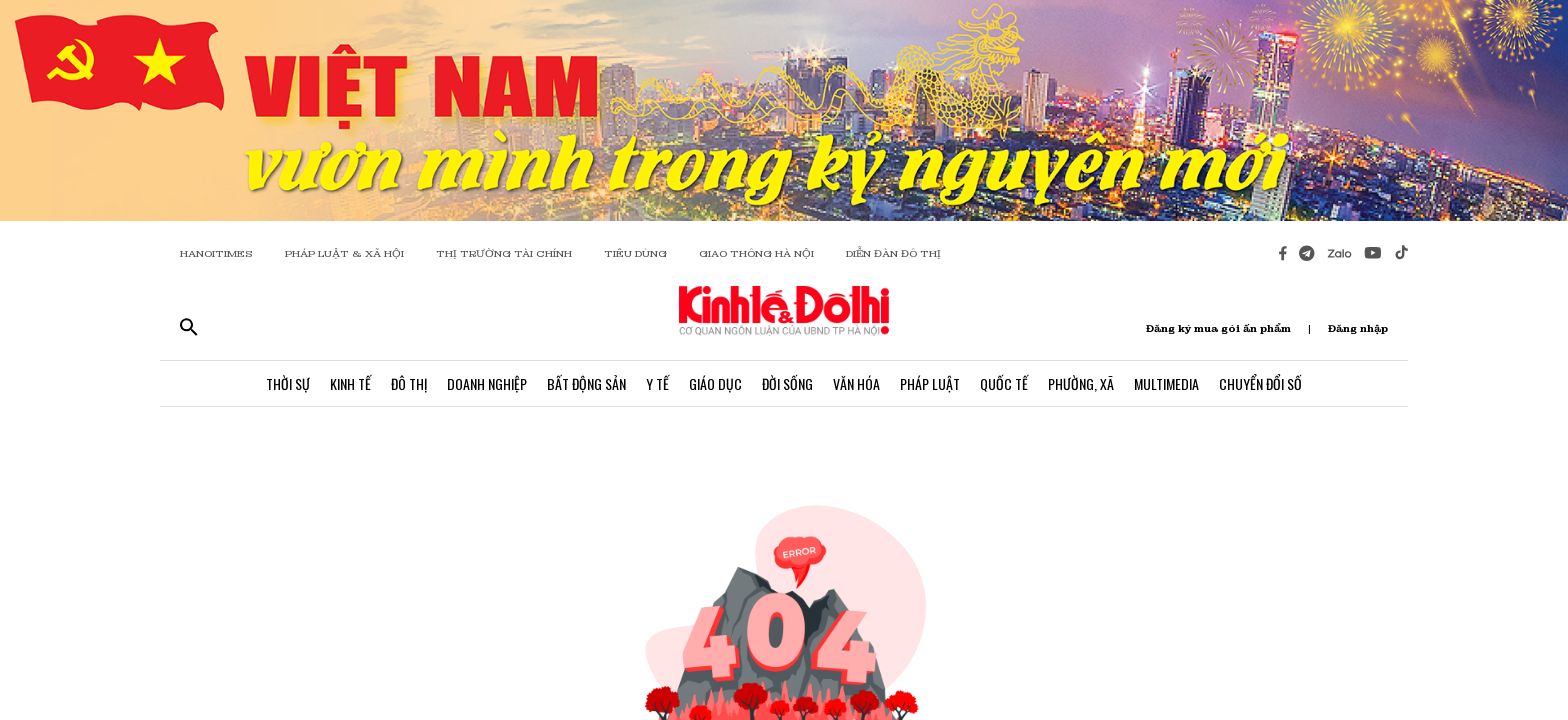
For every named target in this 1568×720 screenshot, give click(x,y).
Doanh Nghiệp (487, 383)
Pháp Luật (930, 383)
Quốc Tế (1004, 383)
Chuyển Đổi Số (1260, 383)
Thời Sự (288, 383)
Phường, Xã (1081, 383)
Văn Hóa (856, 383)
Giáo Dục (715, 383)
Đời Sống (787, 383)
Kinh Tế (350, 383)
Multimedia (1166, 383)
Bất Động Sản (586, 383)
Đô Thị (409, 383)
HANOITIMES (216, 253)
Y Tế (657, 383)
